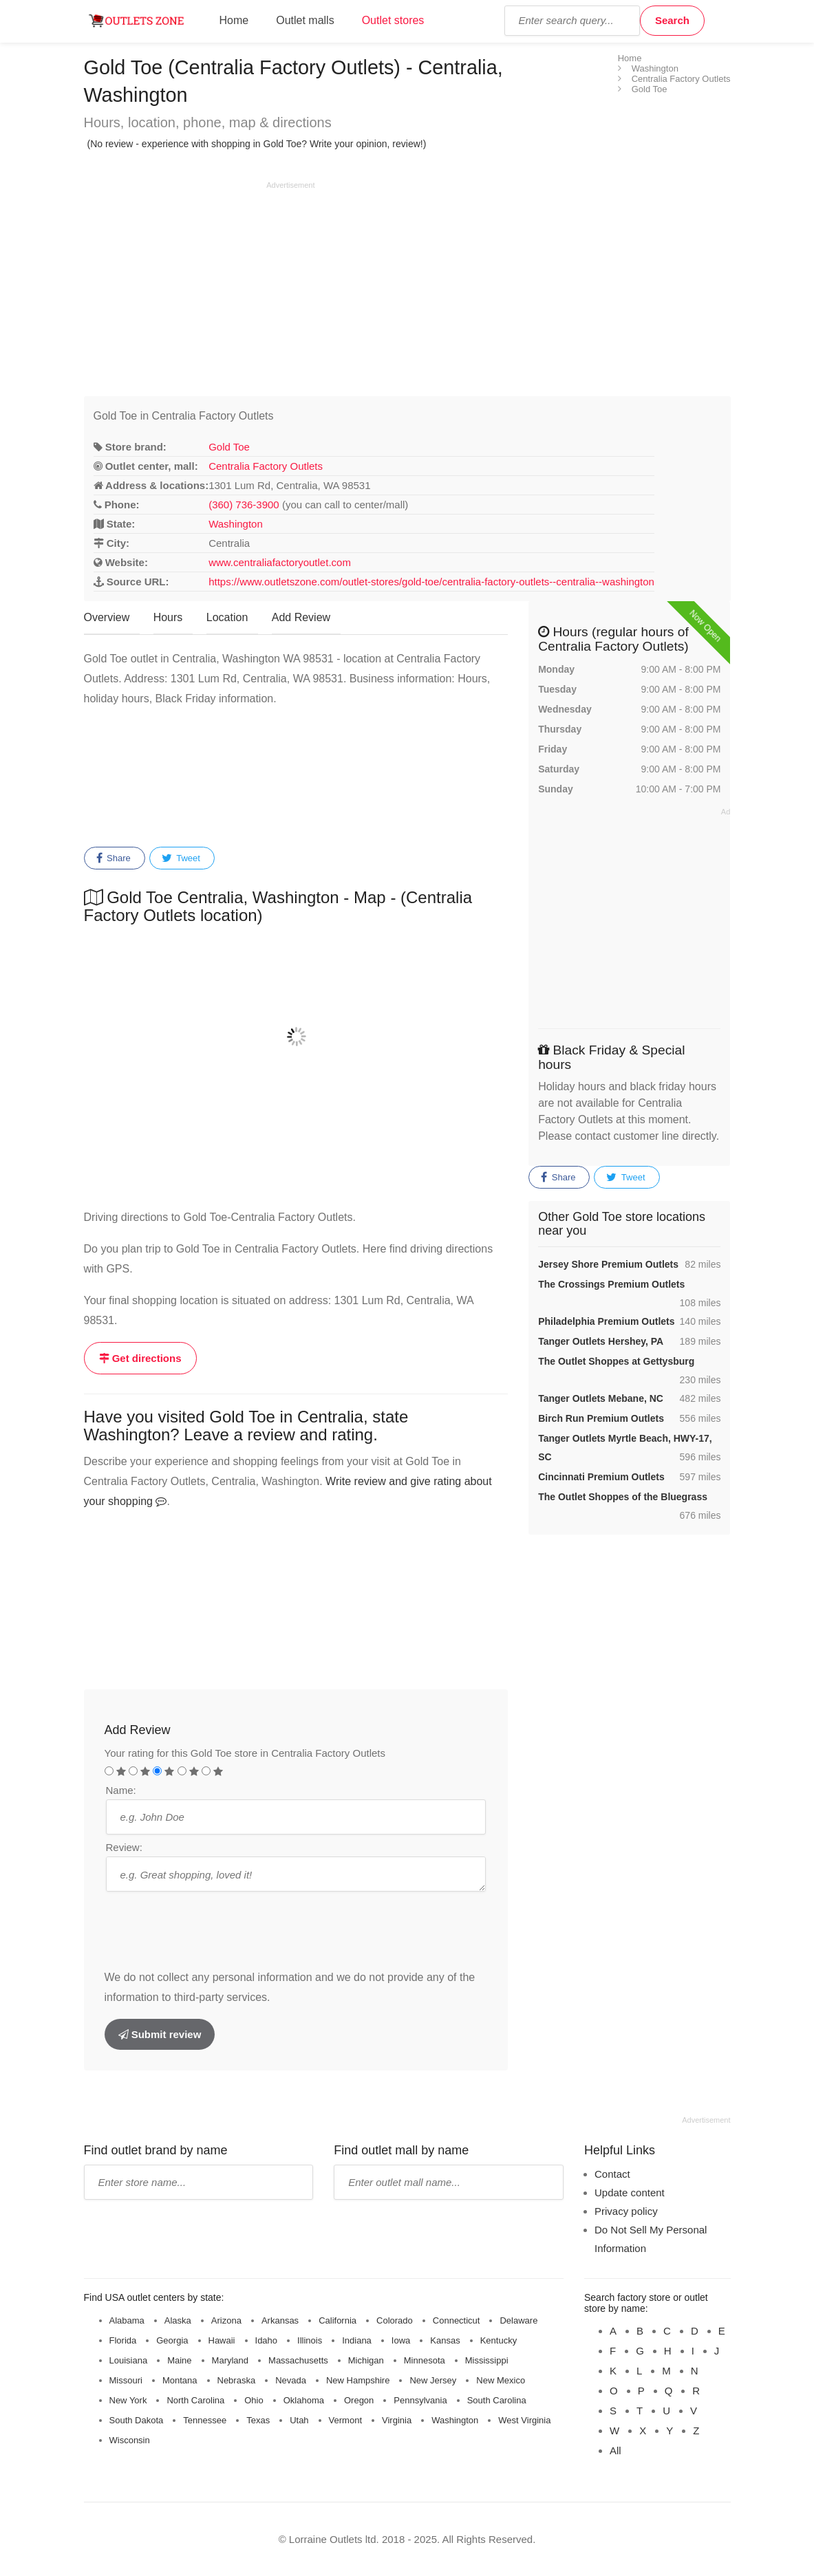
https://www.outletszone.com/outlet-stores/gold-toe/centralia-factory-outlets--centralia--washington (431, 581)
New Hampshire (357, 2380)
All (615, 2450)
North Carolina (195, 2400)
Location (227, 617)
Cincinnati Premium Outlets (601, 1476)
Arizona (226, 2320)
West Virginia (524, 2420)
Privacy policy (626, 2211)
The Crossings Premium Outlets (611, 1284)
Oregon (359, 2400)
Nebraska (236, 2380)
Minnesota (424, 2360)
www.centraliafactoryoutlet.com (279, 562)
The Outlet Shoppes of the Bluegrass (622, 1496)
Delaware (518, 2320)
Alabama (126, 2320)
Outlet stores (393, 20)
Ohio (253, 2400)
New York (128, 2400)
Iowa (401, 2340)
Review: (124, 1847)
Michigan (366, 2360)
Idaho (266, 2340)
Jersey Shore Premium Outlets (608, 1264)
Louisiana (128, 2360)
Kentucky (498, 2340)
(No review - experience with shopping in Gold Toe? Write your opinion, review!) (257, 143)
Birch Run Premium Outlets (601, 1418)
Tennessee (204, 2420)
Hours (168, 617)
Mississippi (486, 2360)
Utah (299, 2420)
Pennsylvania (420, 2400)
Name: (121, 1790)
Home (234, 20)
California (337, 2320)
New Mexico (500, 2380)
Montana (179, 2380)
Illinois (309, 2340)
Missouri (125, 2380)
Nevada (290, 2380)
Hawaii (221, 2340)
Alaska (177, 2320)
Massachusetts (298, 2360)
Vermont (345, 2420)
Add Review (301, 617)
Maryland (230, 2360)
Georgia (172, 2340)
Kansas (445, 2340)
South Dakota (136, 2420)
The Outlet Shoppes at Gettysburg (616, 1361)
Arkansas (280, 2320)
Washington (235, 524)
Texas (258, 2420)
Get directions (140, 1358)
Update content (630, 2192)
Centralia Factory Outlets (265, 466)
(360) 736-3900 (243, 504)
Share (113, 858)
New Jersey (432, 2380)
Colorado (394, 2320)
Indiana (357, 2340)
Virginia (396, 2420)
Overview (107, 617)
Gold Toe (229, 447)
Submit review (160, 2034)
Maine (179, 2360)
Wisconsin (129, 2440)
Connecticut (456, 2320)
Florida (123, 2340)
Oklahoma (303, 2400)
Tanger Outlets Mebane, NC (600, 1398)
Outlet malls (305, 20)
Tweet (181, 858)
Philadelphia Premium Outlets (606, 1321)
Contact (612, 2174)
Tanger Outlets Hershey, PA (600, 1341)
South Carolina (496, 2400)
